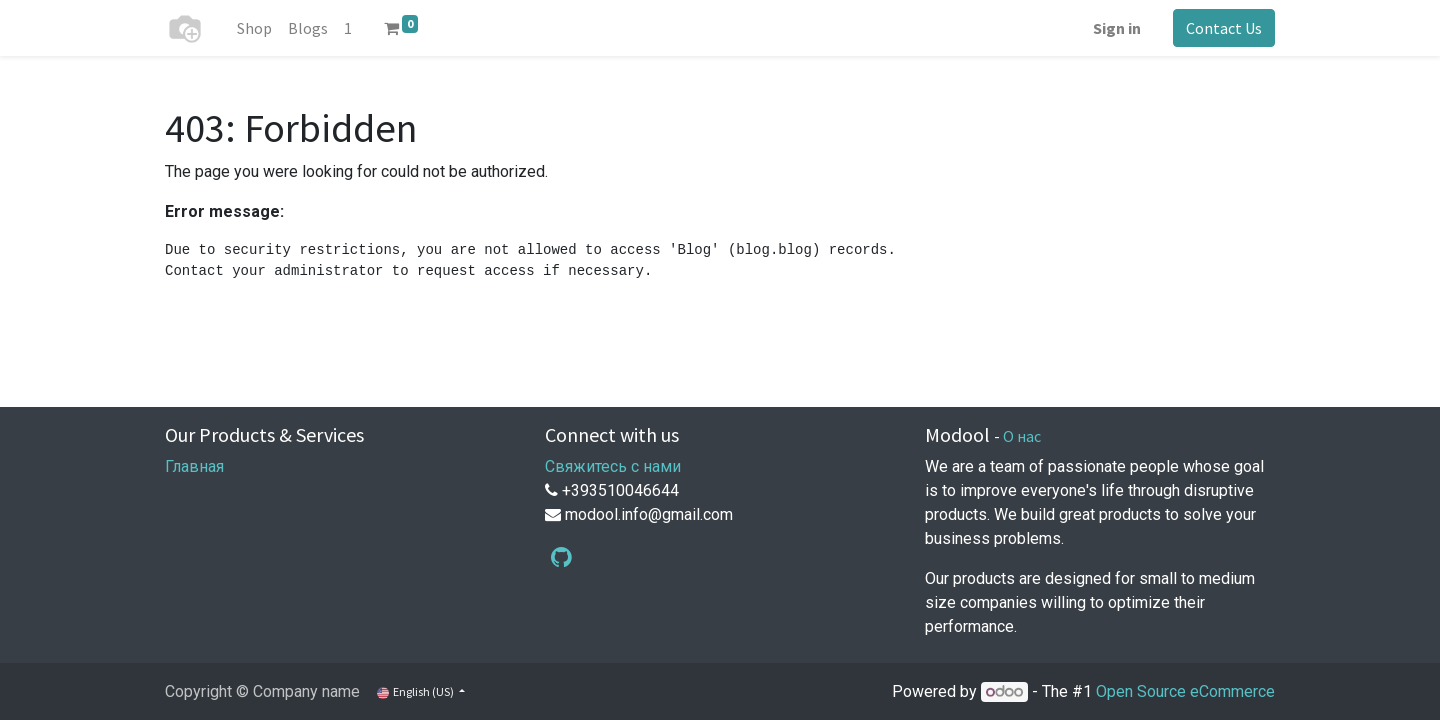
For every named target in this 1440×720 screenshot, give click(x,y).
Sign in (1117, 28)
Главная (194, 466)
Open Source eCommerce (1185, 691)
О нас (1022, 436)
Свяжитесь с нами (613, 466)
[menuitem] (254, 28)
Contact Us (1224, 28)
